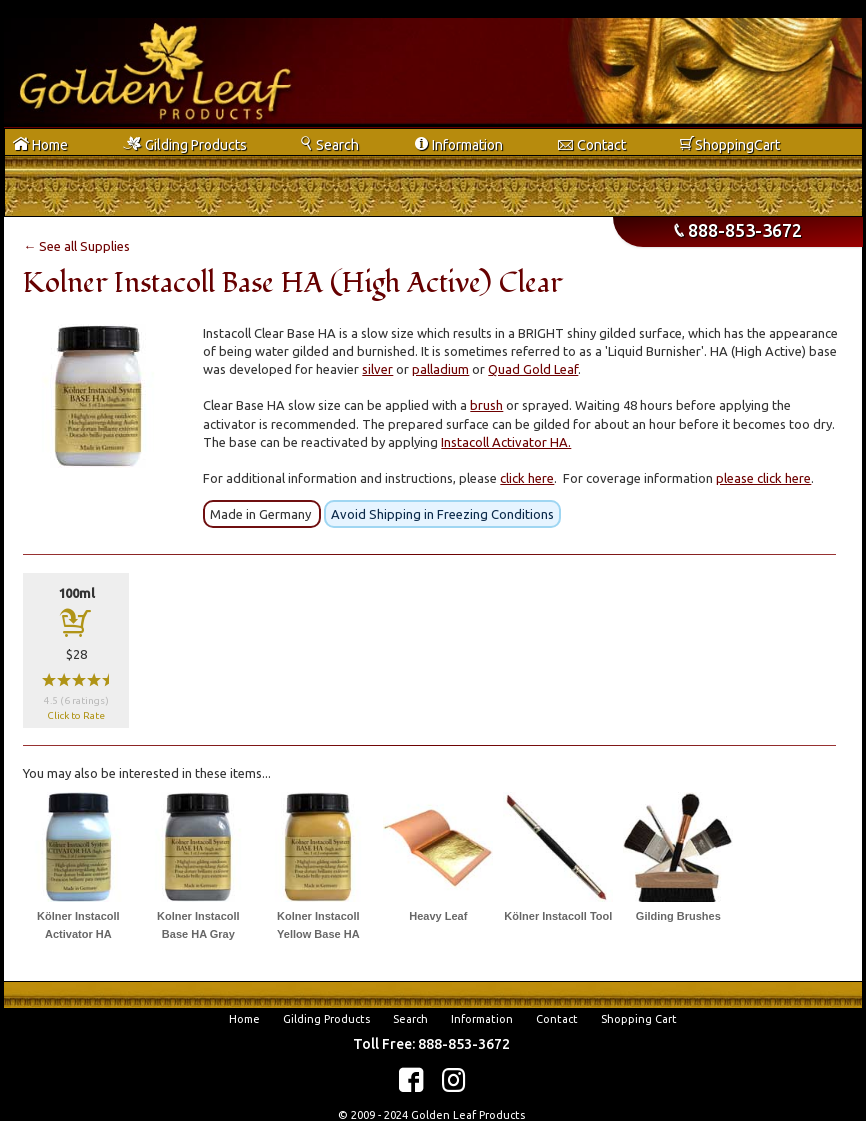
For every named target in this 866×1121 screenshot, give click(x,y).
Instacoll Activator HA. (506, 442)
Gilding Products (326, 1019)
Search (410, 1019)
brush (486, 405)
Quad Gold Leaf (533, 369)
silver (377, 369)
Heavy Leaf (438, 916)
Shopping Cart (639, 1019)
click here (527, 478)
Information (482, 1019)
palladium (440, 369)
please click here (763, 478)
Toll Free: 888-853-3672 (431, 1044)
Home (244, 1019)
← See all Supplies (76, 246)
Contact (557, 1019)
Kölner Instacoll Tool (558, 916)
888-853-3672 (738, 230)
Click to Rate (76, 715)
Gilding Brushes (678, 916)
